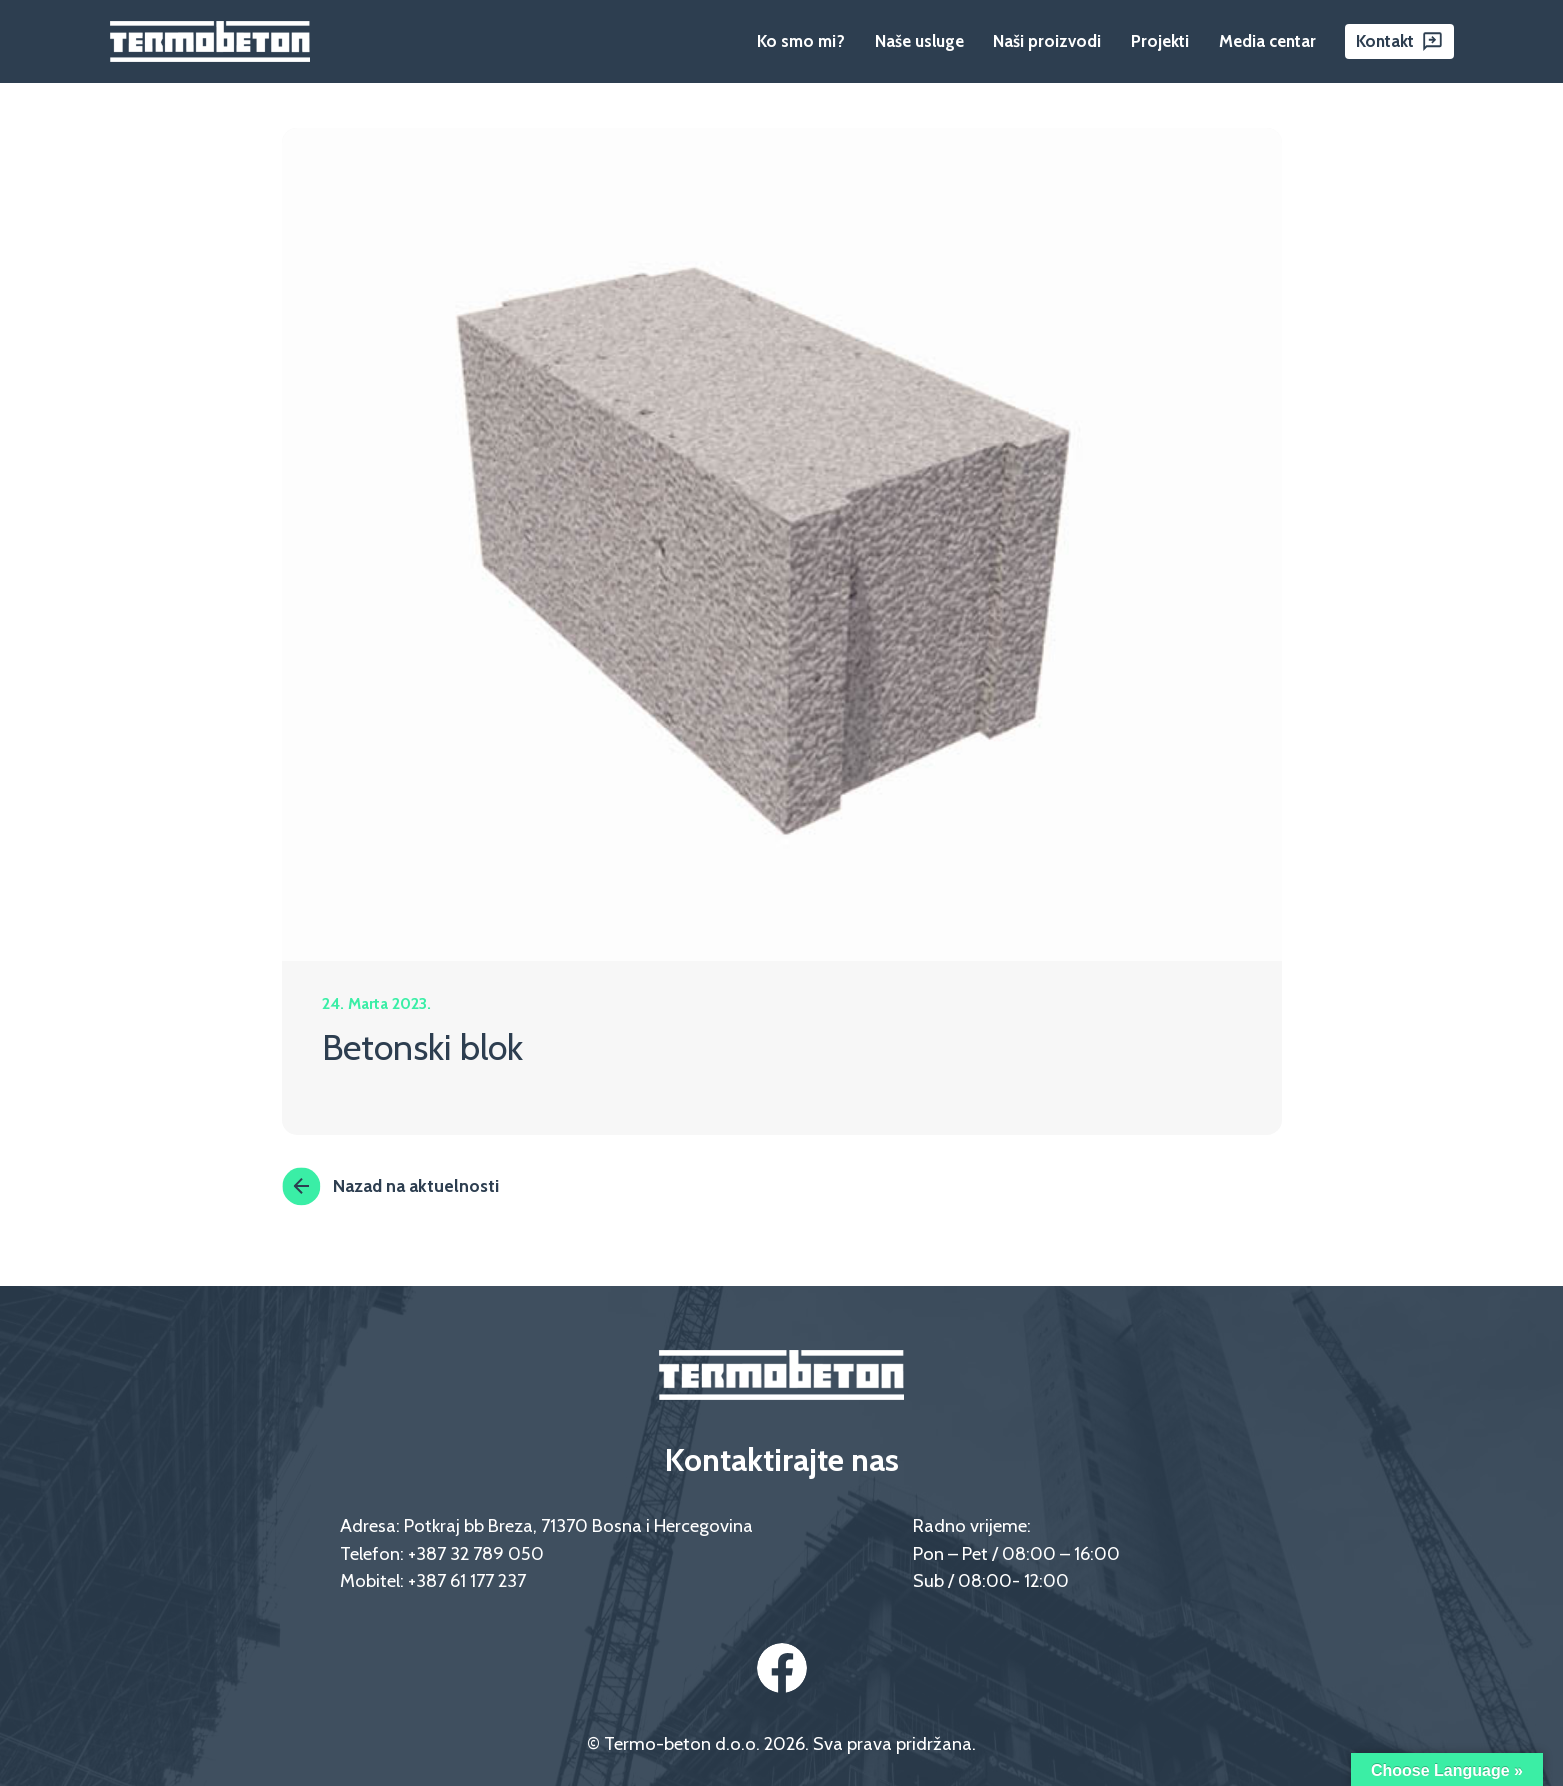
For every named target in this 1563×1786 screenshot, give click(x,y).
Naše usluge (919, 41)
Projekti (1160, 41)
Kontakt (1385, 41)
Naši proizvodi (1047, 41)
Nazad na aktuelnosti (390, 1186)
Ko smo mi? (801, 41)
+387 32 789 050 (476, 1553)
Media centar (1267, 41)
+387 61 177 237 (467, 1580)
